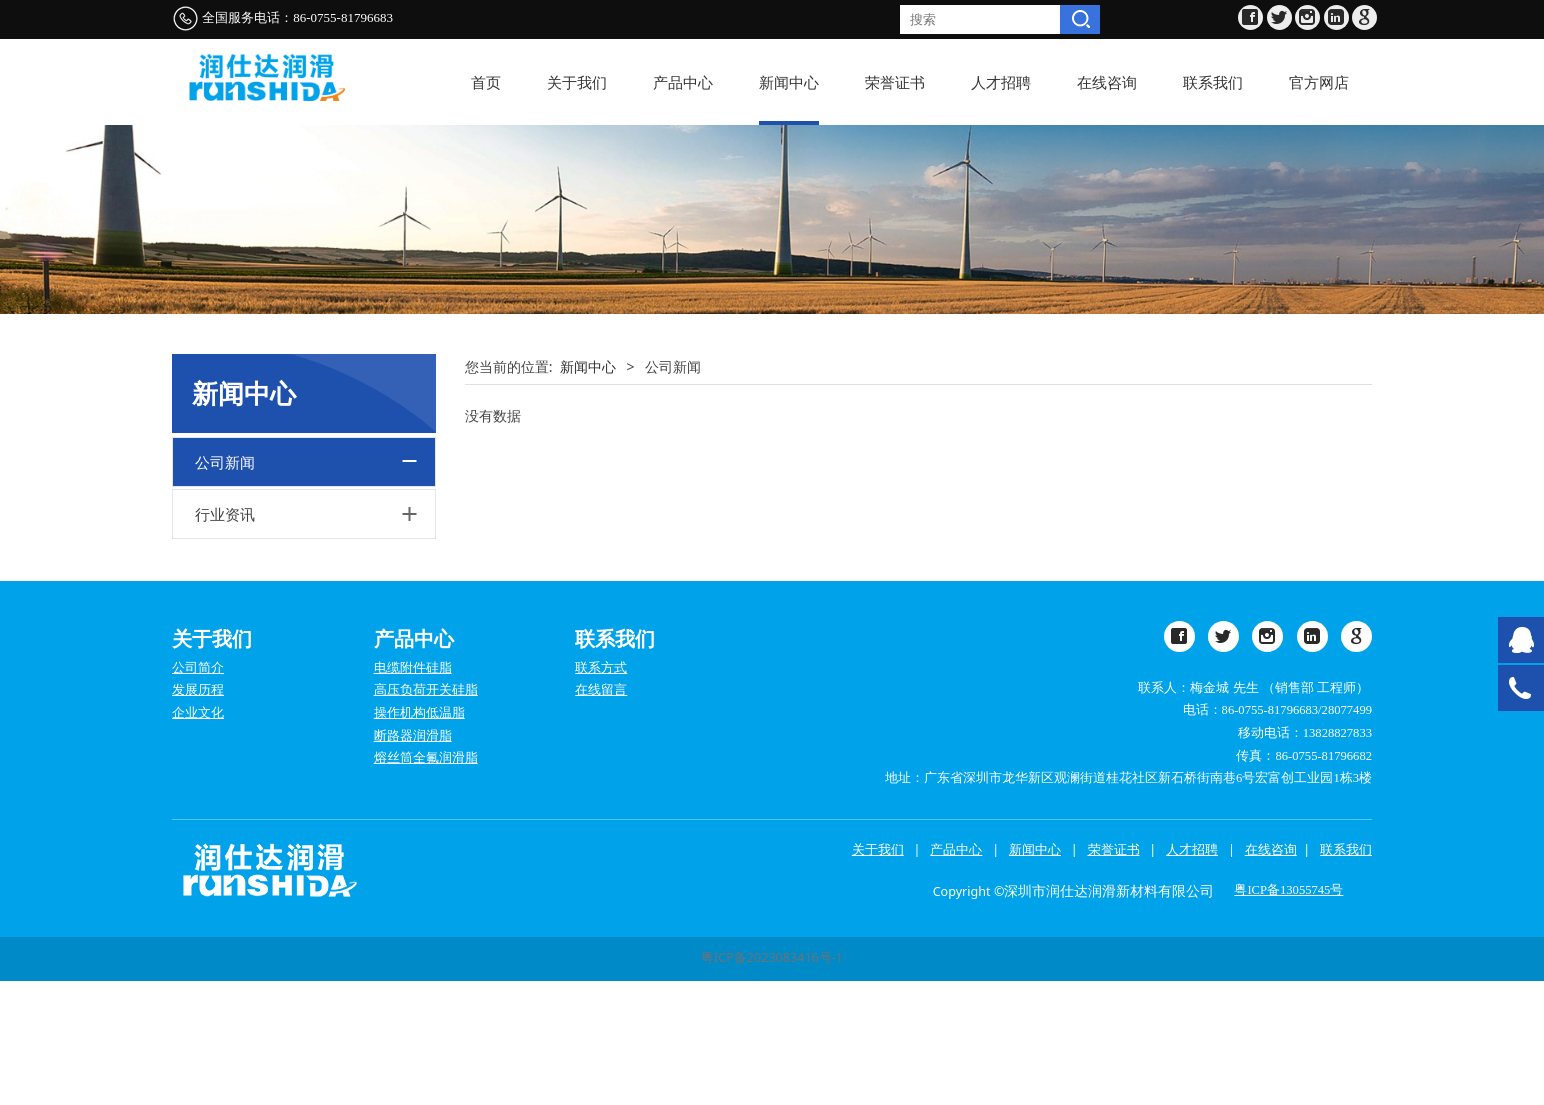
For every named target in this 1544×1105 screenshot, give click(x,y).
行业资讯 (225, 638)
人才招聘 (1001, 82)
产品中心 (683, 82)
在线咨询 (1107, 82)
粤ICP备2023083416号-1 (772, 1082)
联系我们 (1213, 82)
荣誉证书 (895, 82)
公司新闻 (225, 586)
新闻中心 (789, 82)
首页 (486, 82)
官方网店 (1319, 82)
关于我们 (577, 82)
